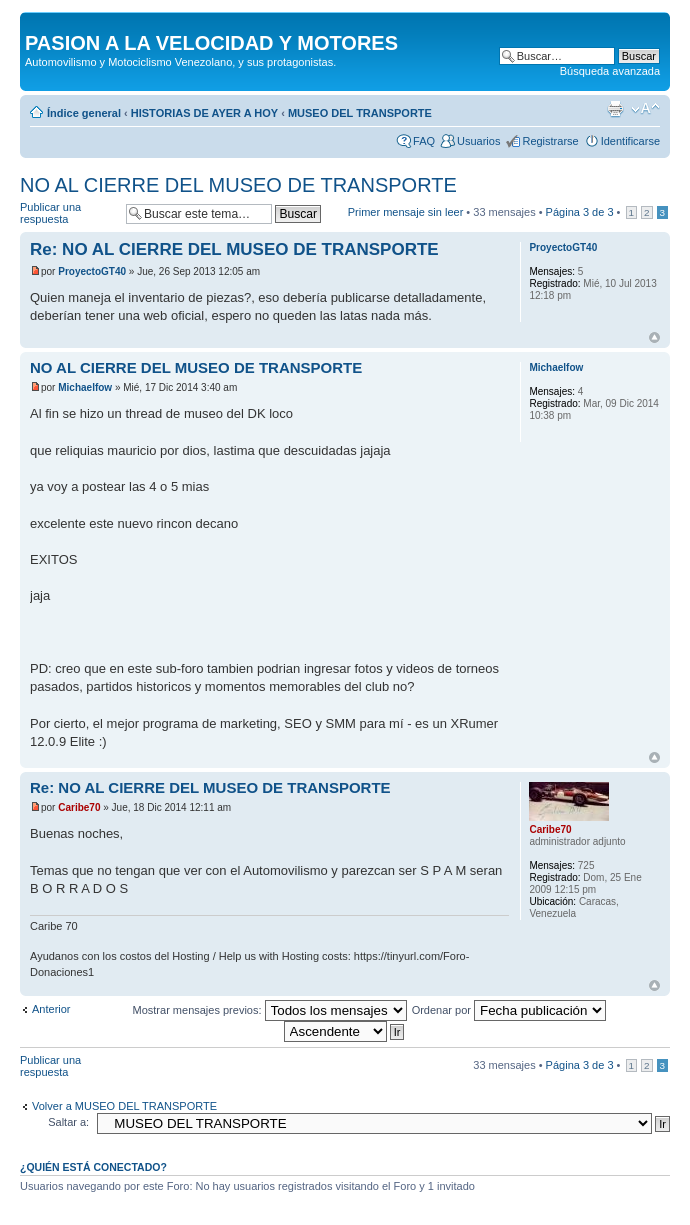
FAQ (424, 141)
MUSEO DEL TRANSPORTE (360, 113)
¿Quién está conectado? (93, 1167)
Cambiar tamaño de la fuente (645, 109)
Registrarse (550, 141)
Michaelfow (85, 387)
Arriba (654, 337)
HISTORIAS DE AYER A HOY (204, 113)
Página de (580, 212)
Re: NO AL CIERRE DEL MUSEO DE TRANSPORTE (234, 249)
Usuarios (478, 141)
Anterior (51, 1009)
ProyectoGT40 (92, 271)
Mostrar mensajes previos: (270, 1010)
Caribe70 (79, 807)
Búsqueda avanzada (610, 71)
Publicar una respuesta (68, 213)
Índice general (84, 113)
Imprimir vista (615, 109)
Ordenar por (509, 1010)
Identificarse (630, 141)
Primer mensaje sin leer (406, 212)
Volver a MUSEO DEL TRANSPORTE (124, 1106)
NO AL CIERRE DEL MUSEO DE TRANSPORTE (238, 185)
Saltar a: (68, 1122)
